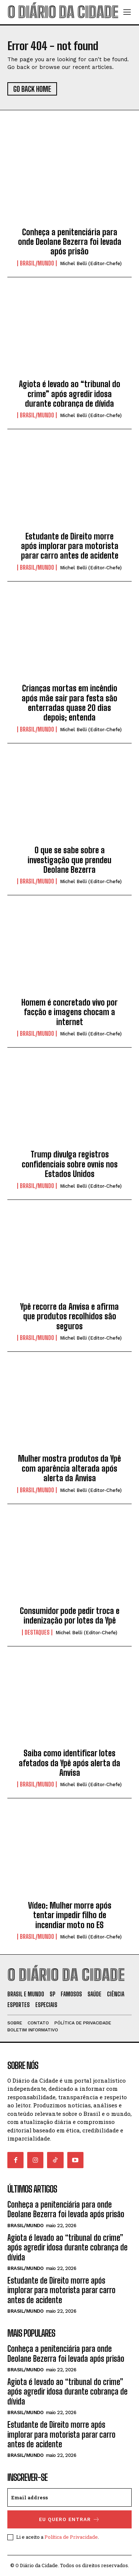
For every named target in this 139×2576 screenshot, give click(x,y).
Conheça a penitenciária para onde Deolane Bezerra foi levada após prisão (69, 242)
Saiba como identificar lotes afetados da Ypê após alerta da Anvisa (69, 1763)
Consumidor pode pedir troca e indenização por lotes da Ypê (70, 1615)
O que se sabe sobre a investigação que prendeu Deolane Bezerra (69, 860)
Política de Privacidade (71, 2537)
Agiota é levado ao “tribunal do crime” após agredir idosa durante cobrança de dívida (69, 394)
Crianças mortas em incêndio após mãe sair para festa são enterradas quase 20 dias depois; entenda (69, 702)
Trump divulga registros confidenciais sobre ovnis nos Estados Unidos (70, 1164)
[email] (69, 2497)
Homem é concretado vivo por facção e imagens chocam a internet (69, 1012)
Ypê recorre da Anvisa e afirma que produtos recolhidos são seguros (69, 1316)
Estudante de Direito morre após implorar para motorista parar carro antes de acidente (69, 546)
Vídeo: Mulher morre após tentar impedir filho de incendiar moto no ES (69, 1915)
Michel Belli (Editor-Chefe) (91, 263)
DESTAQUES (37, 1632)
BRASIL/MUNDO (37, 263)
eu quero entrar (69, 2519)
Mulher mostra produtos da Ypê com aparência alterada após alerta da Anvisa (69, 1468)
